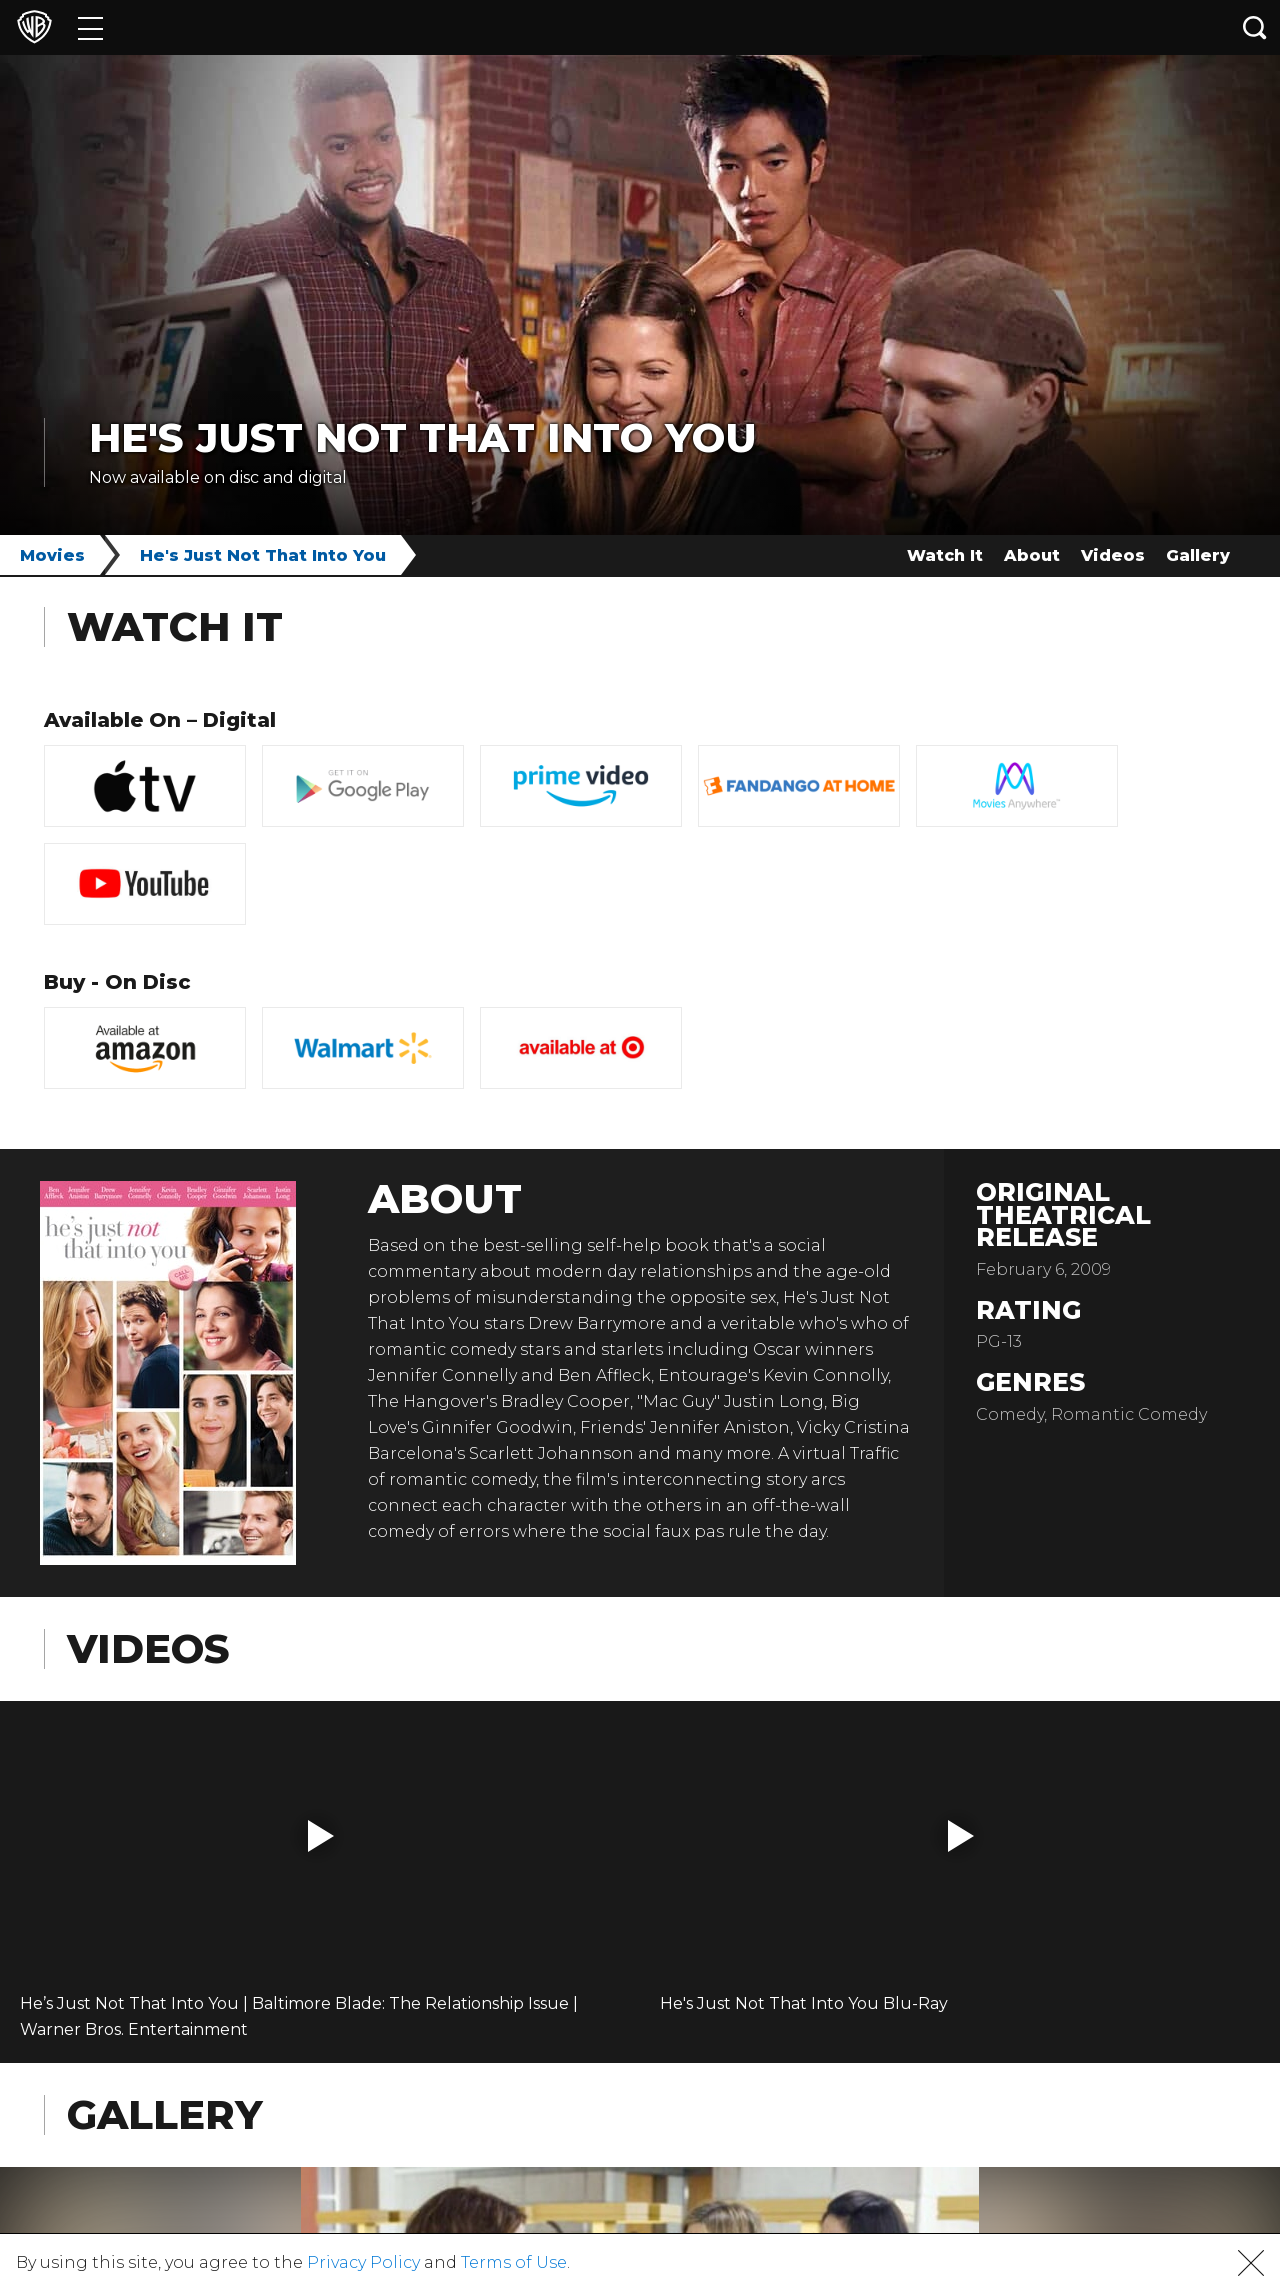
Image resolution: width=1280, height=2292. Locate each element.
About (1032, 555)
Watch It (945, 555)
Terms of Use (514, 2262)
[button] (321, 1836)
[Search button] (1255, 27)
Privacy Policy (363, 2262)
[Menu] (90, 27)
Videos (1113, 555)
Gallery (1198, 555)
